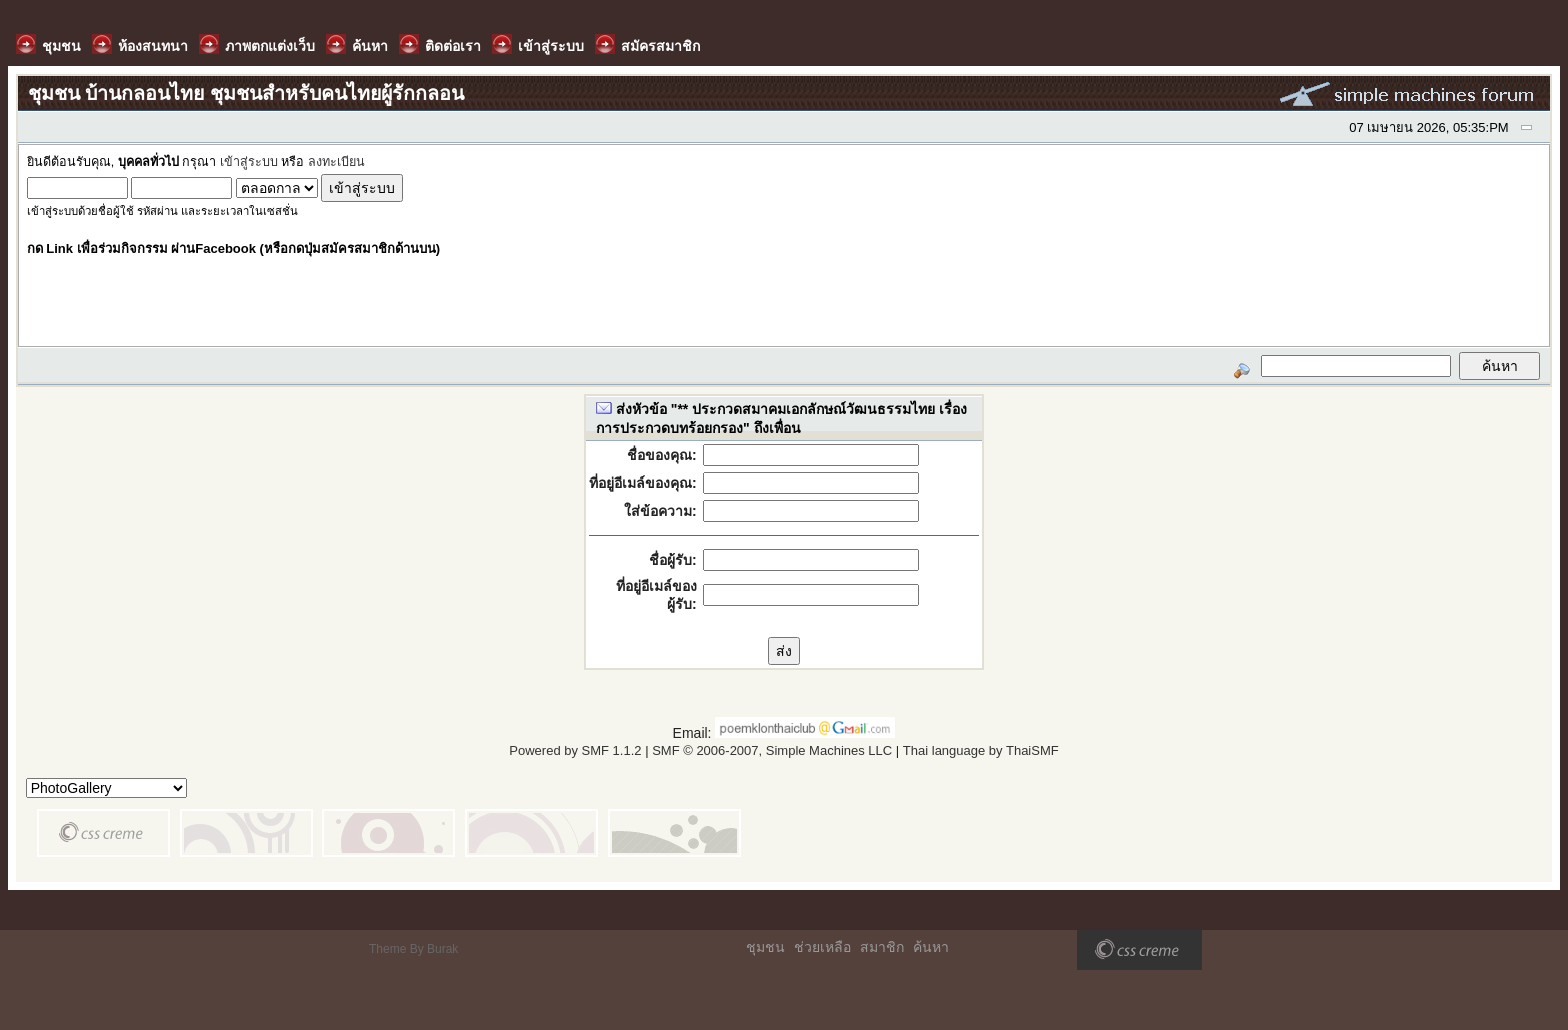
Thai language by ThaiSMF (981, 750)
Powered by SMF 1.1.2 (575, 750)
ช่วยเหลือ (822, 947)
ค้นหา (931, 947)
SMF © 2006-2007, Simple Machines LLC (772, 750)
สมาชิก (882, 947)
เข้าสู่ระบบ (249, 162)
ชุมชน (765, 947)
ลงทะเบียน (336, 162)
